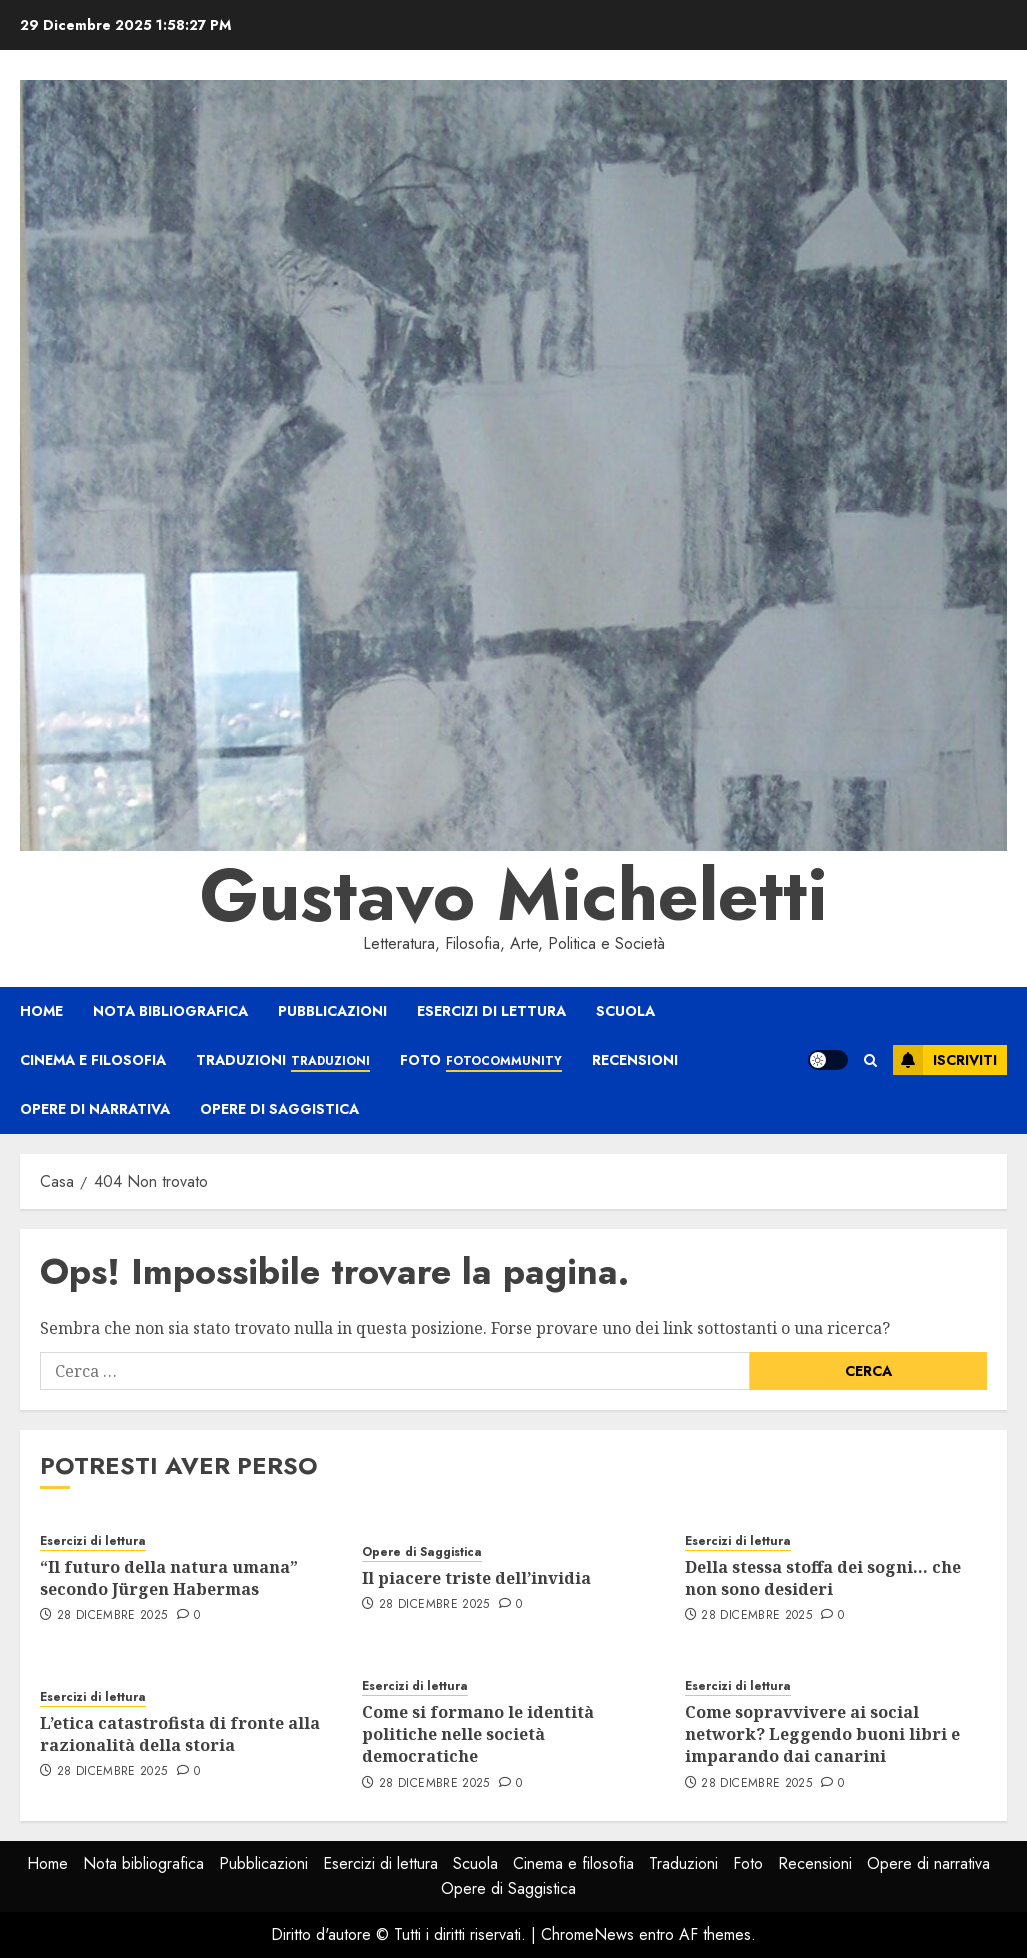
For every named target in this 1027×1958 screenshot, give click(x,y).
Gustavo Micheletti (514, 895)
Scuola (625, 1011)
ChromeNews (587, 1934)
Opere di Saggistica (279, 1109)
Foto (481, 1061)
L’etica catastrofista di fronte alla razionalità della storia (180, 1734)
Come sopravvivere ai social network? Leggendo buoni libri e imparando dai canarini (822, 1734)
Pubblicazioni (332, 1011)
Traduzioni (283, 1061)
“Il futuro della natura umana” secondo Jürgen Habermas (169, 1578)
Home (41, 1011)
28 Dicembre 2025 (112, 1616)
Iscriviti (945, 1060)
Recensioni (635, 1060)
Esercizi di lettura (491, 1011)
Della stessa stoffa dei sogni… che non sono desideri (823, 1578)
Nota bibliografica (170, 1011)
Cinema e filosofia (93, 1060)
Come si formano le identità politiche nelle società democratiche (478, 1734)
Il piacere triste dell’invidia (476, 1578)
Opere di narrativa (95, 1109)
